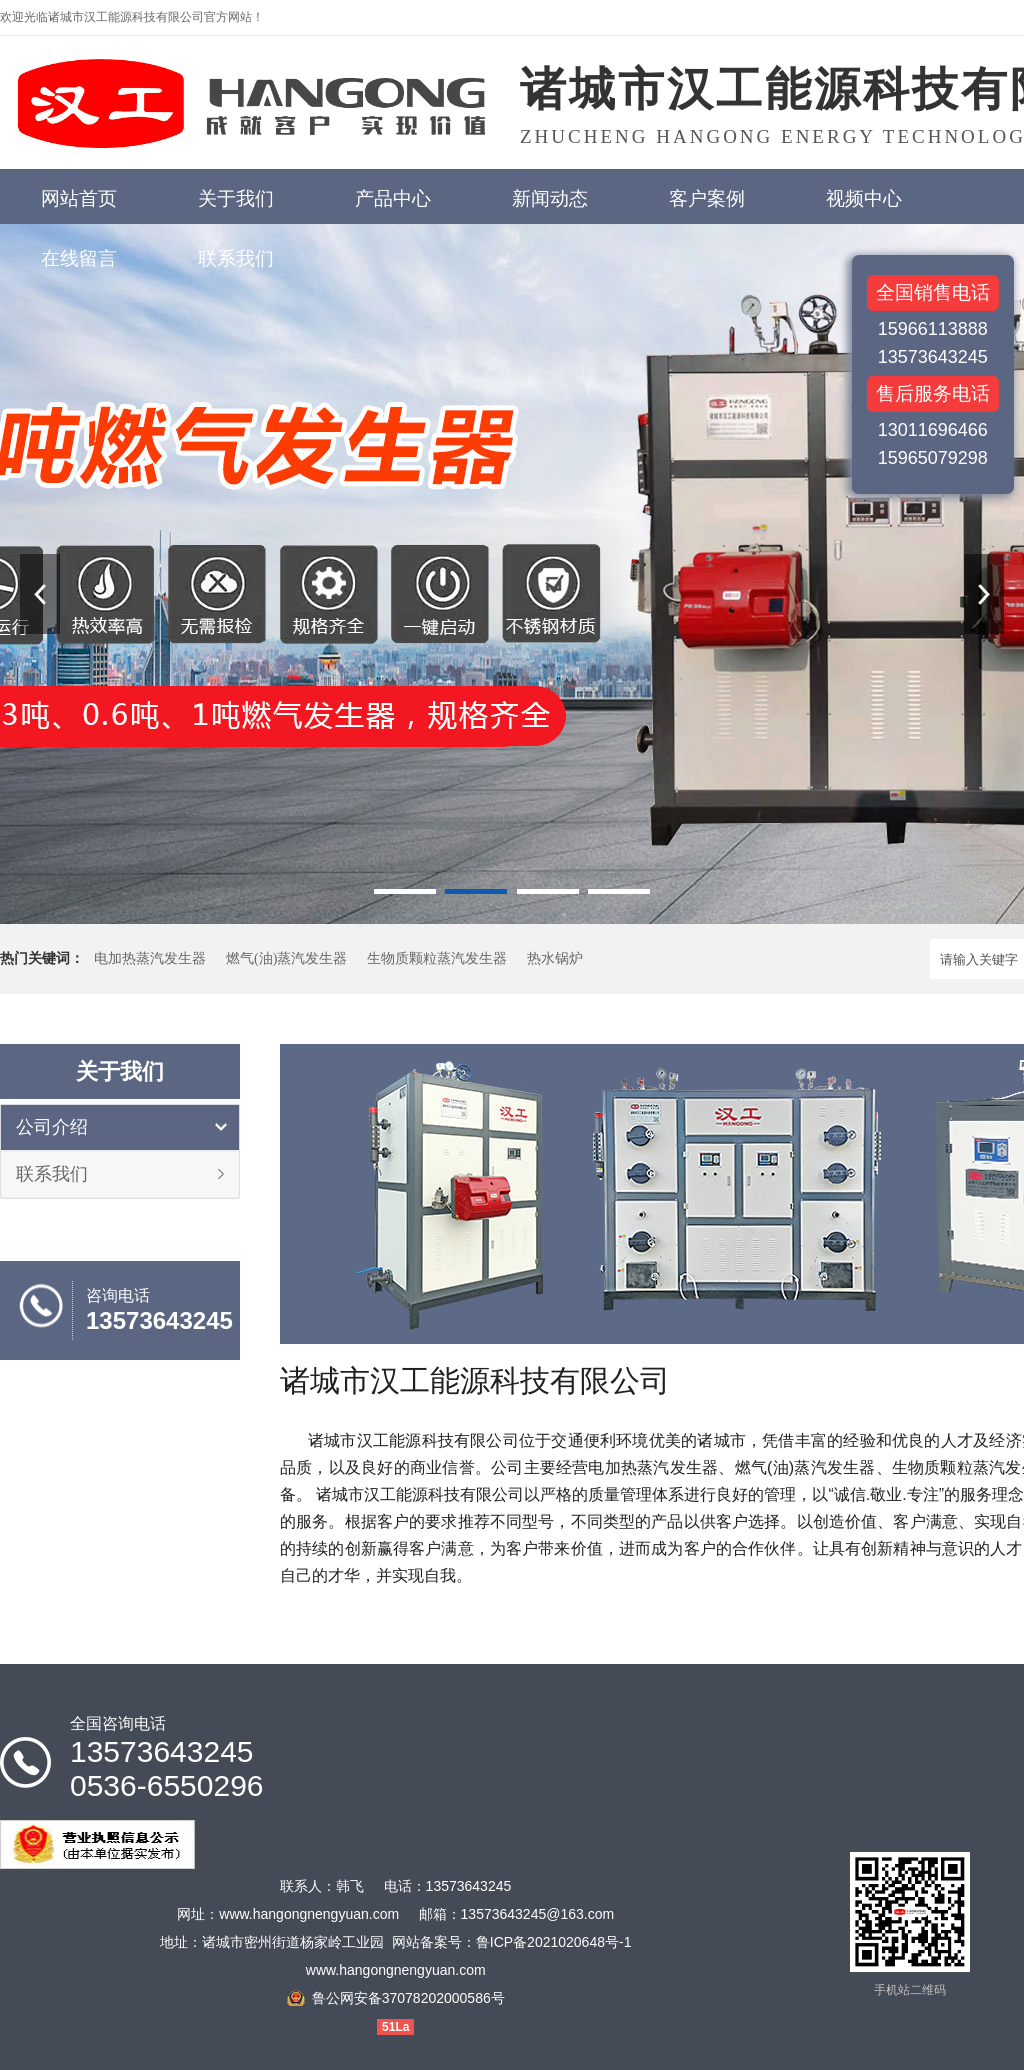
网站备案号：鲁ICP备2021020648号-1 (512, 1942)
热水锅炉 (555, 958)
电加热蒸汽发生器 (150, 958)
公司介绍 (52, 1127)
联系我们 (52, 1174)
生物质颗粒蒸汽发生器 (437, 958)
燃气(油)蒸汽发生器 (286, 958)
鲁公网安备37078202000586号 (408, 1998)
